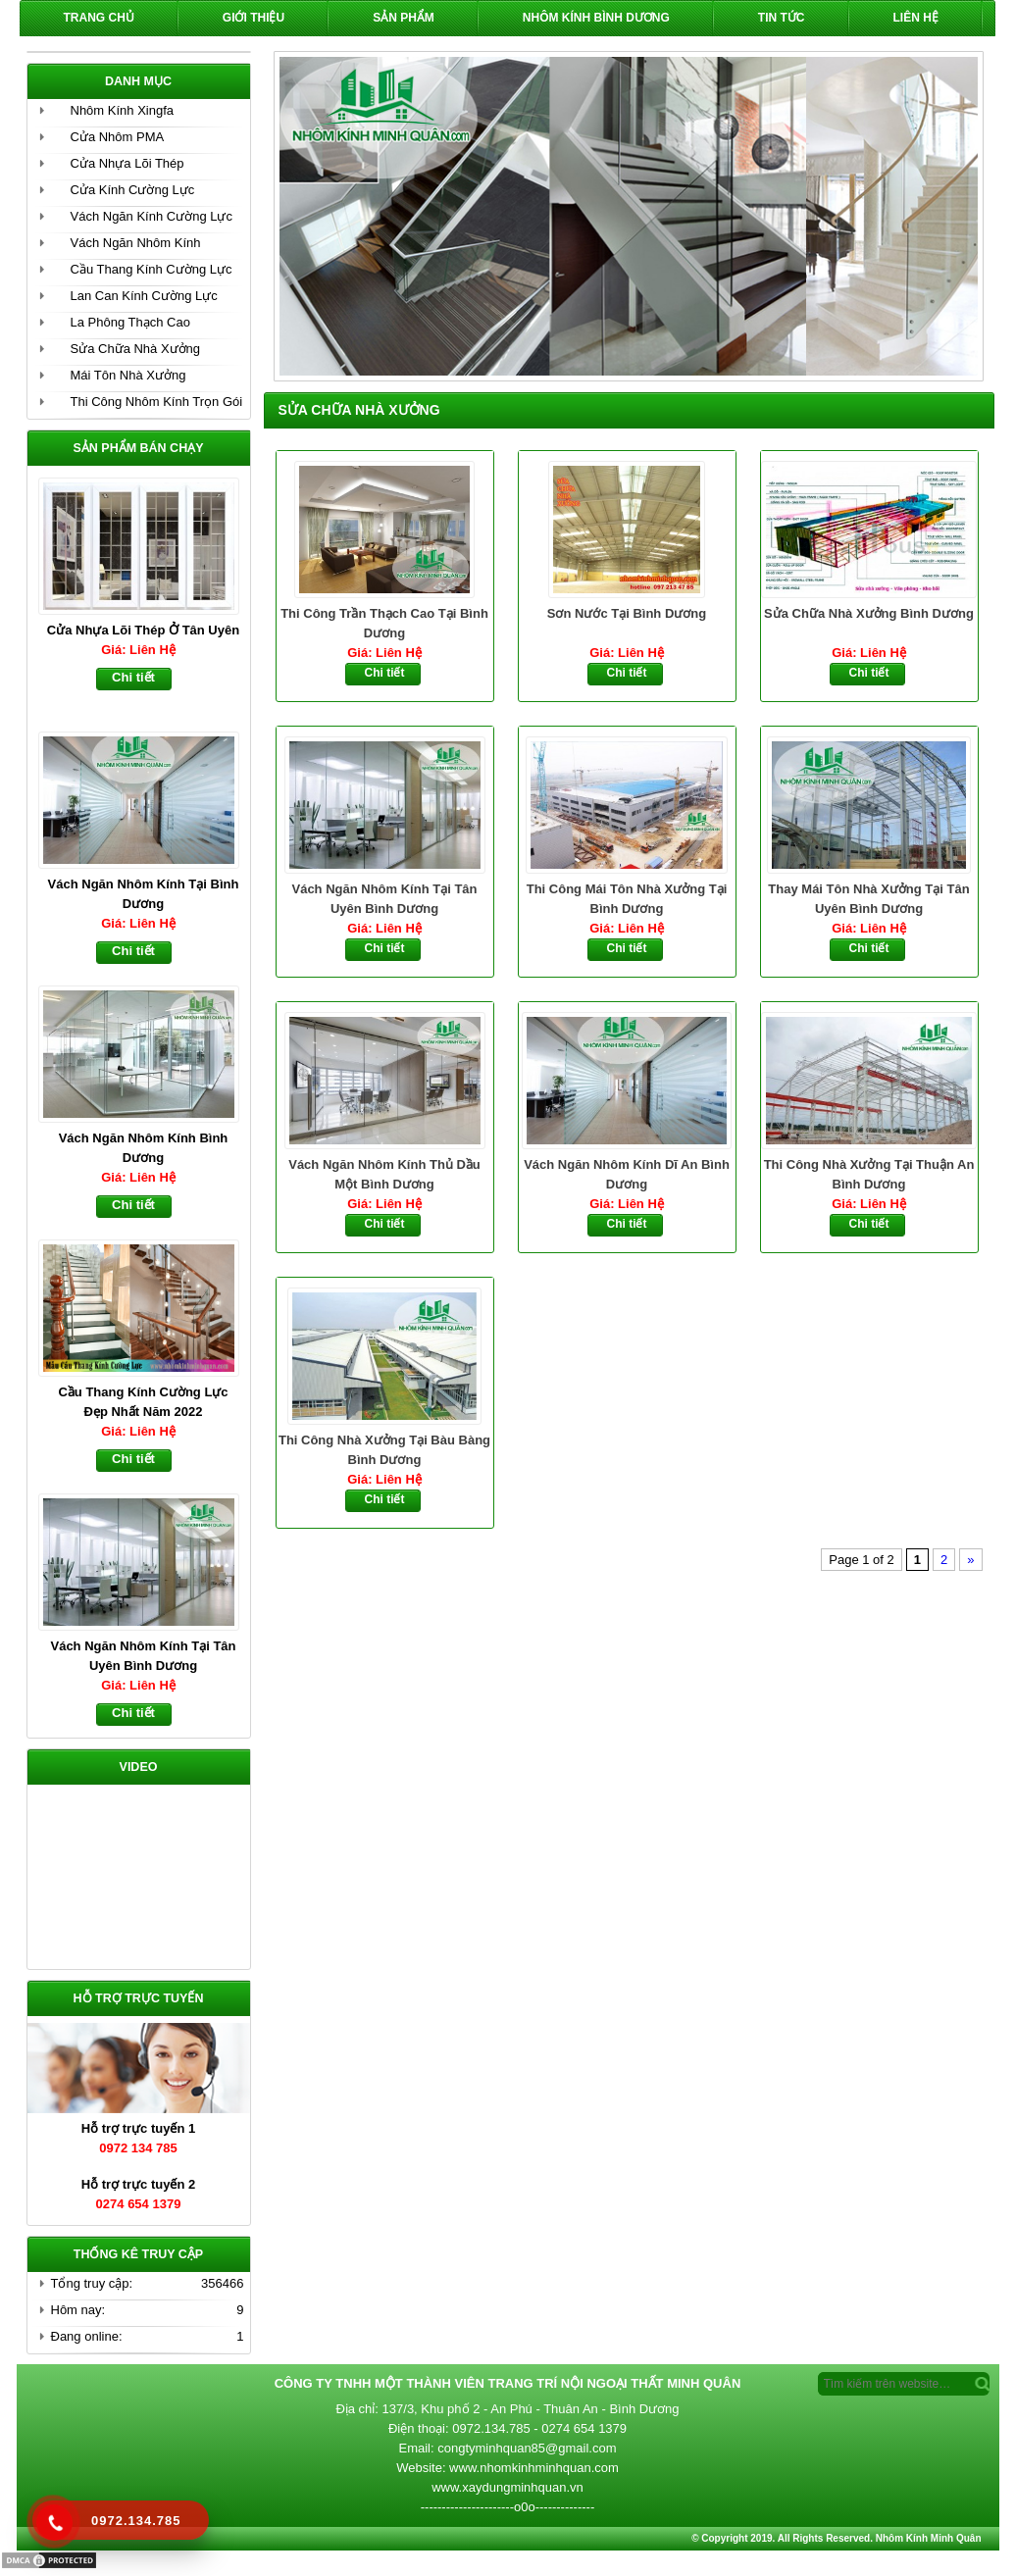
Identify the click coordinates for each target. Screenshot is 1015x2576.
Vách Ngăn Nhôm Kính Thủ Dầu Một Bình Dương (384, 1174)
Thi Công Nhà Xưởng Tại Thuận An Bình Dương (869, 1174)
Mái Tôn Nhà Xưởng (128, 375)
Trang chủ (99, 18)
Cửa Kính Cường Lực (133, 189)
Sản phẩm (403, 18)
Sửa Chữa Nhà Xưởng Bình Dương (869, 613)
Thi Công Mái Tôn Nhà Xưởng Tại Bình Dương (627, 899)
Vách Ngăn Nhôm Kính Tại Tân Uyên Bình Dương (384, 899)
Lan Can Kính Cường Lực (144, 295)
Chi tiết (385, 673)
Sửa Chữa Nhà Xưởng (136, 348)
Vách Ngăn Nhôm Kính (136, 242)
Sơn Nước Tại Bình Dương (626, 613)
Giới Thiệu (253, 18)
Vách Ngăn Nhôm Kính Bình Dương (143, 1148)
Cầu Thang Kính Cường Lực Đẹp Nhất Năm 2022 (143, 1402)
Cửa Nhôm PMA (118, 136)
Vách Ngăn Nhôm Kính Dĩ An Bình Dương (627, 1174)
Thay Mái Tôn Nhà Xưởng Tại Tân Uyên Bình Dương (868, 899)
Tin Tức (781, 18)
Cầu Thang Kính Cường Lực (151, 269)
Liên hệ (916, 18)
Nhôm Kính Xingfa (123, 110)
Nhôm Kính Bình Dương (596, 18)
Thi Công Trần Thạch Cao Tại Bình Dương (384, 623)
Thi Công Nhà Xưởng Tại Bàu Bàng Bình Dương (384, 1450)
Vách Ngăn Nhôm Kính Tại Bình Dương (143, 894)
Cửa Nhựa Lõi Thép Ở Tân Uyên (143, 630)
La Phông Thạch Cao (130, 322)
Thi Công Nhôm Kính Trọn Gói (157, 401)
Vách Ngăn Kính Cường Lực (151, 216)
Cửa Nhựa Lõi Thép (127, 163)
